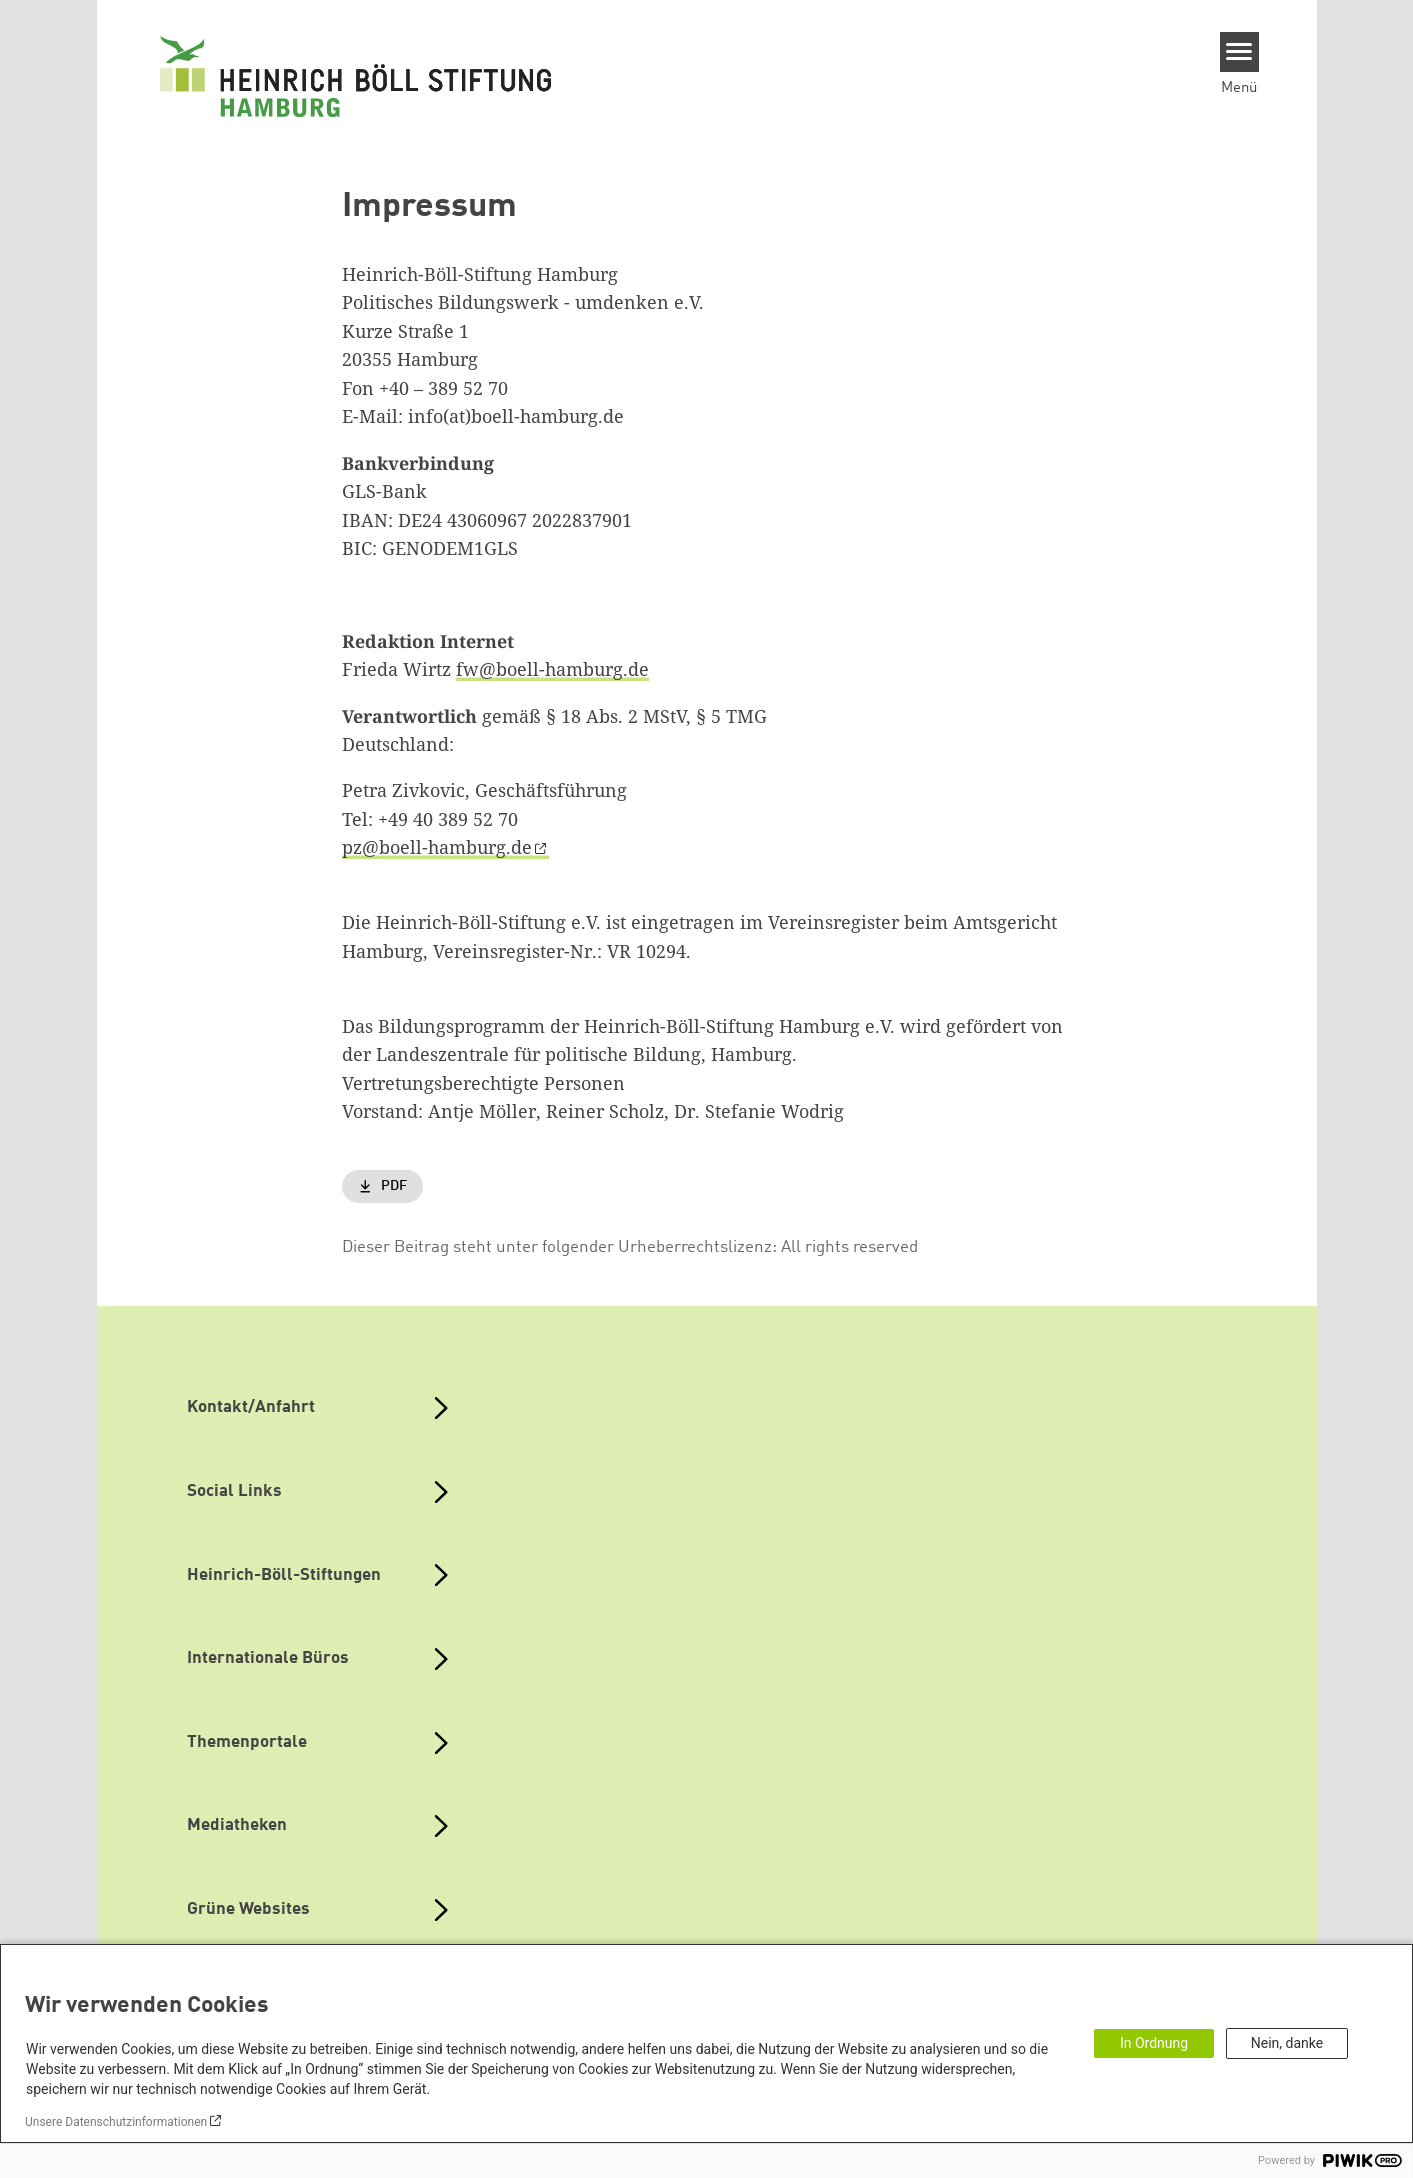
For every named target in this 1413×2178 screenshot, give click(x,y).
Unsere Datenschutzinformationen (116, 2122)
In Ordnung (1154, 2043)
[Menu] (1239, 52)
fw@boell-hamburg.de (552, 669)
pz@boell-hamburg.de (437, 847)
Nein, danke (1287, 2043)
